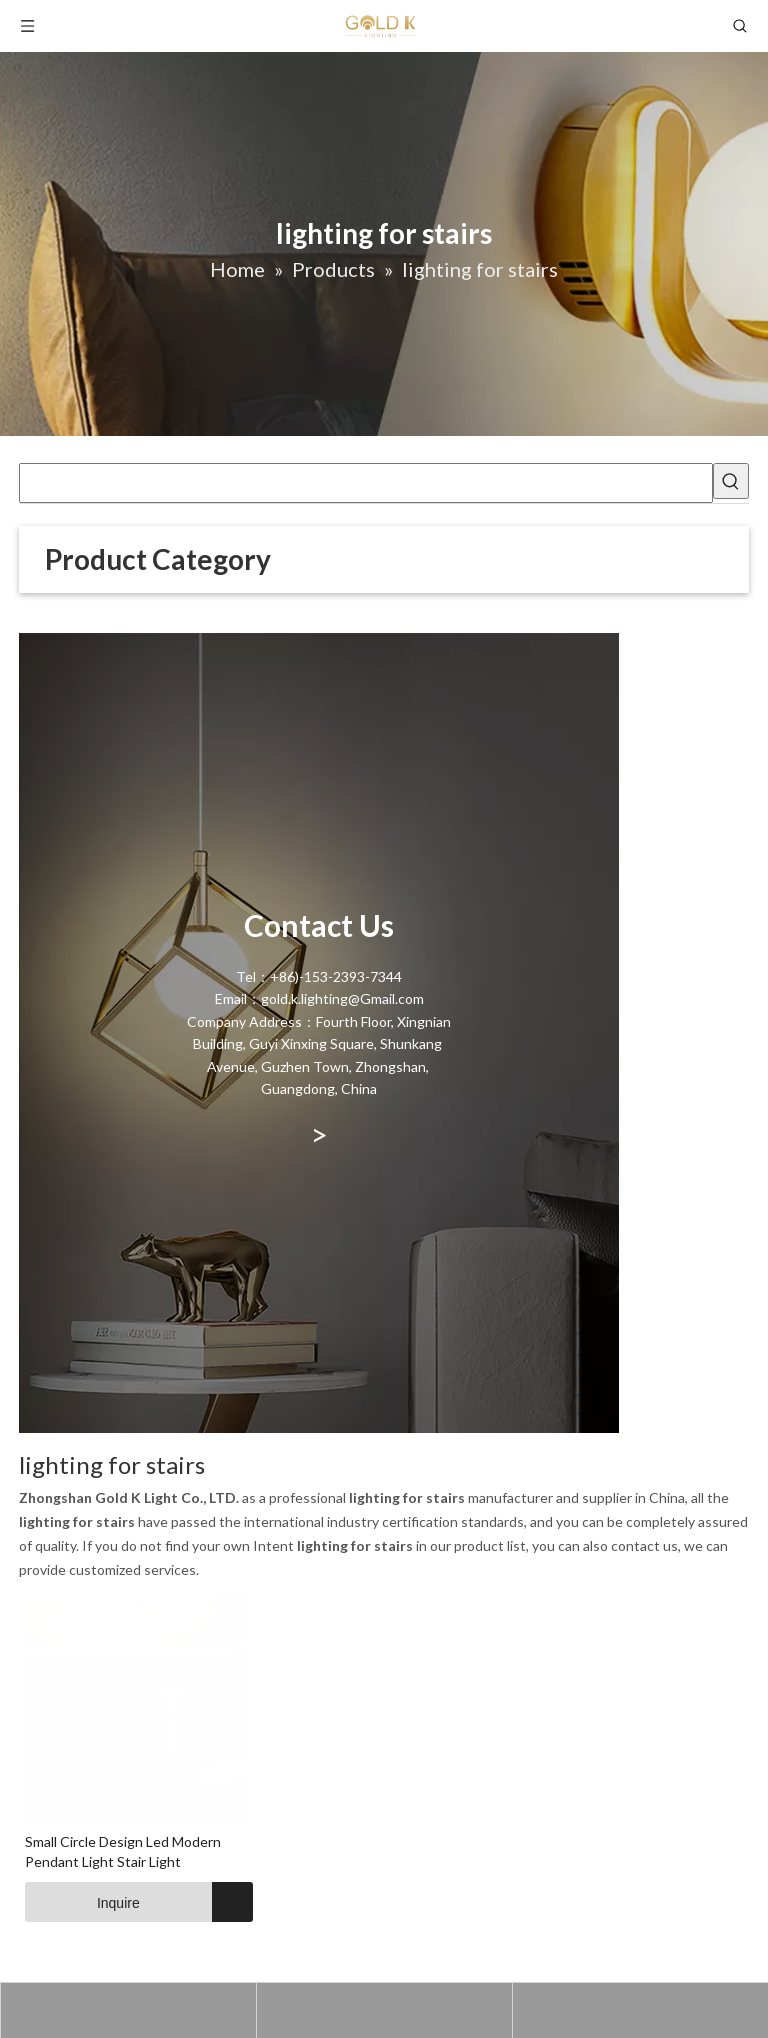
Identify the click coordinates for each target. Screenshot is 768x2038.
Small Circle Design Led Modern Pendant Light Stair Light (123, 1851)
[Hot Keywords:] (731, 481)
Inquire (82, 1902)
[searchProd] (366, 483)
